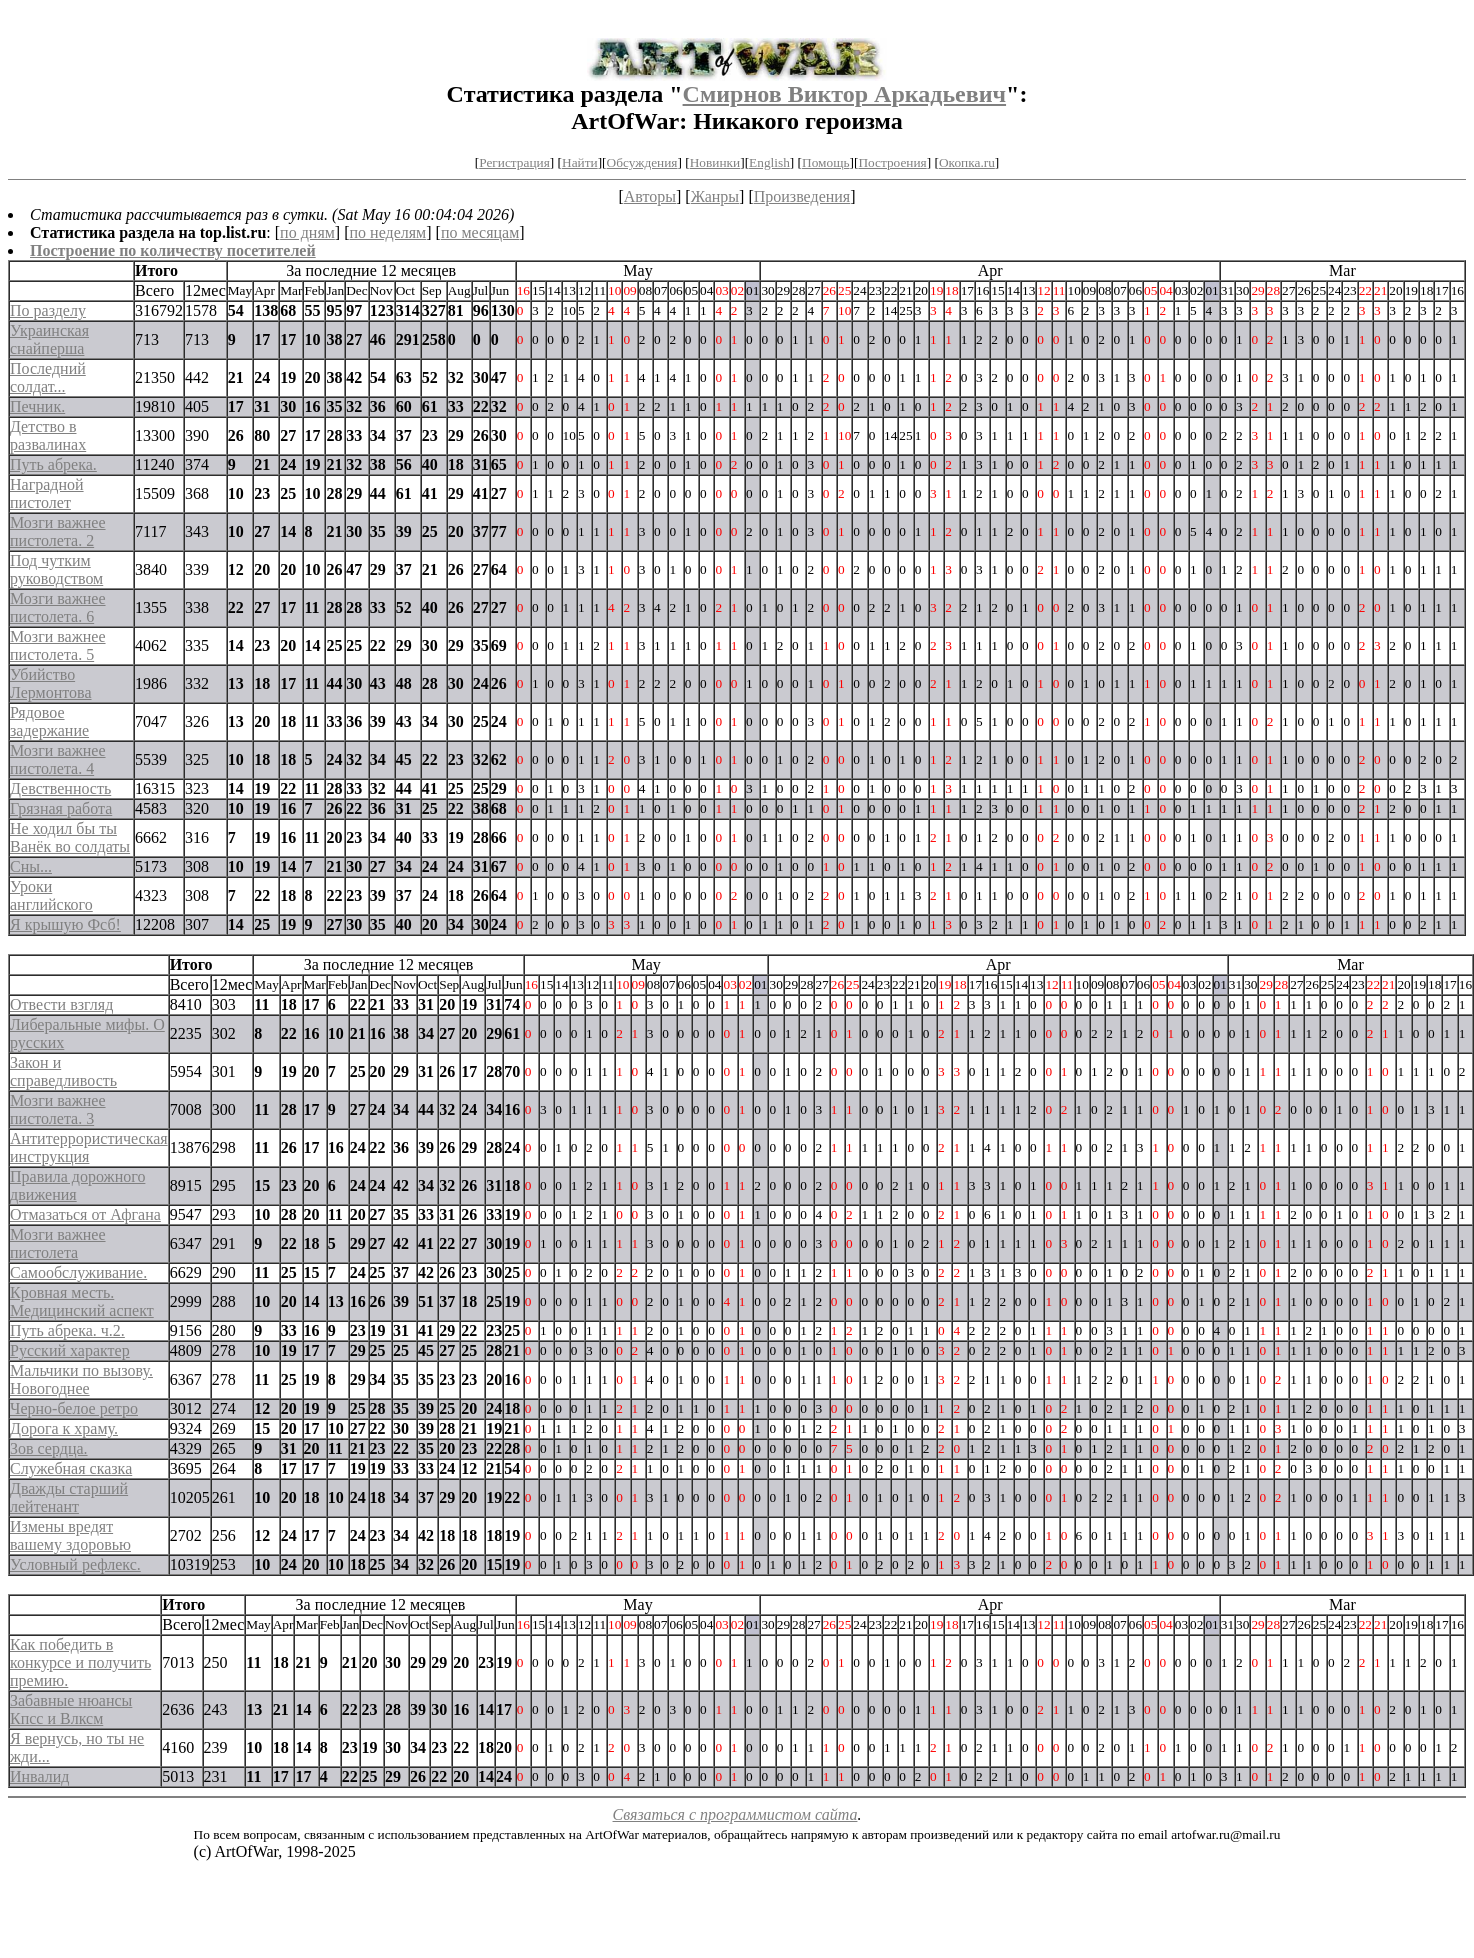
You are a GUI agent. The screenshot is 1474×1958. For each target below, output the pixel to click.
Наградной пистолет (47, 493)
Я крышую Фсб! (65, 924)
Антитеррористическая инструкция (89, 1147)
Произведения (802, 196)
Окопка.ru (967, 162)
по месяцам (480, 232)
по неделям (388, 232)
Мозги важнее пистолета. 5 (58, 645)
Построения (892, 162)
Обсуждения (642, 162)
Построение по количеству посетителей (173, 250)
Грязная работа (61, 808)
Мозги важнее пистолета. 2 (58, 531)
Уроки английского (51, 895)
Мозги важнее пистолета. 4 (58, 759)
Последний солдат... (48, 377)
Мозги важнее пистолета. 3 (58, 1109)
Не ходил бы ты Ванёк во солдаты (70, 837)
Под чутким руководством (56, 569)
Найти (580, 162)
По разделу (48, 310)
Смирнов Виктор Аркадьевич (844, 94)
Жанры (715, 196)
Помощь (825, 162)
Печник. (37, 406)
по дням (307, 232)
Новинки (715, 162)
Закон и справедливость (63, 1071)
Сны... (31, 866)
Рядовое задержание (49, 721)
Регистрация (514, 162)
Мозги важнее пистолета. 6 (58, 607)
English (769, 162)
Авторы (650, 196)
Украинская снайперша (49, 339)
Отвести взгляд (61, 1004)
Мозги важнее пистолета (58, 1243)
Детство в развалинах (48, 435)
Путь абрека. (53, 464)
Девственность (60, 788)
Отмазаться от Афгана (85, 1214)
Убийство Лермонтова (51, 683)
